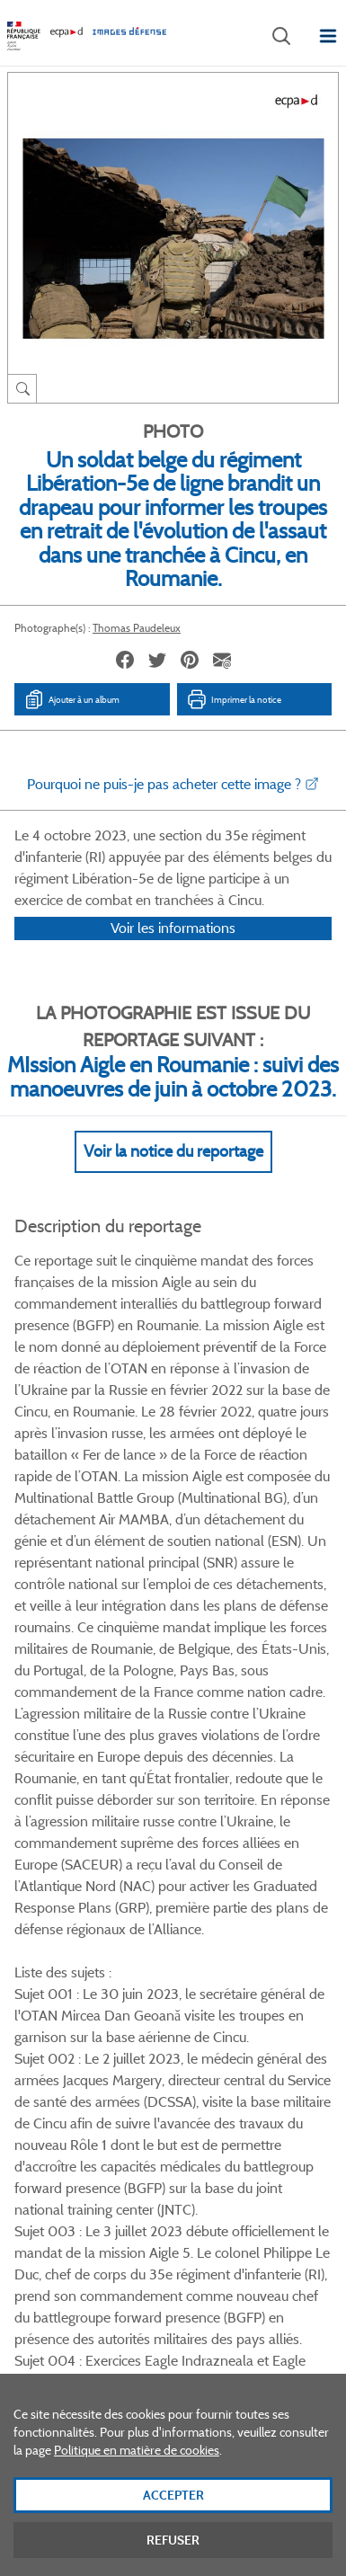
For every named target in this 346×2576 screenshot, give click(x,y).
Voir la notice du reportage (173, 1175)
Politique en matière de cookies (136, 2470)
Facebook (104, 2012)
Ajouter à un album (71, 699)
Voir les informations (173, 951)
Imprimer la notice (233, 699)
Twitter (149, 2012)
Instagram (238, 2012)
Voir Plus (173, 1587)
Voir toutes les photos (173, 1925)
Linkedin (193, 2012)
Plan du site (173, 2378)
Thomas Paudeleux (137, 628)
